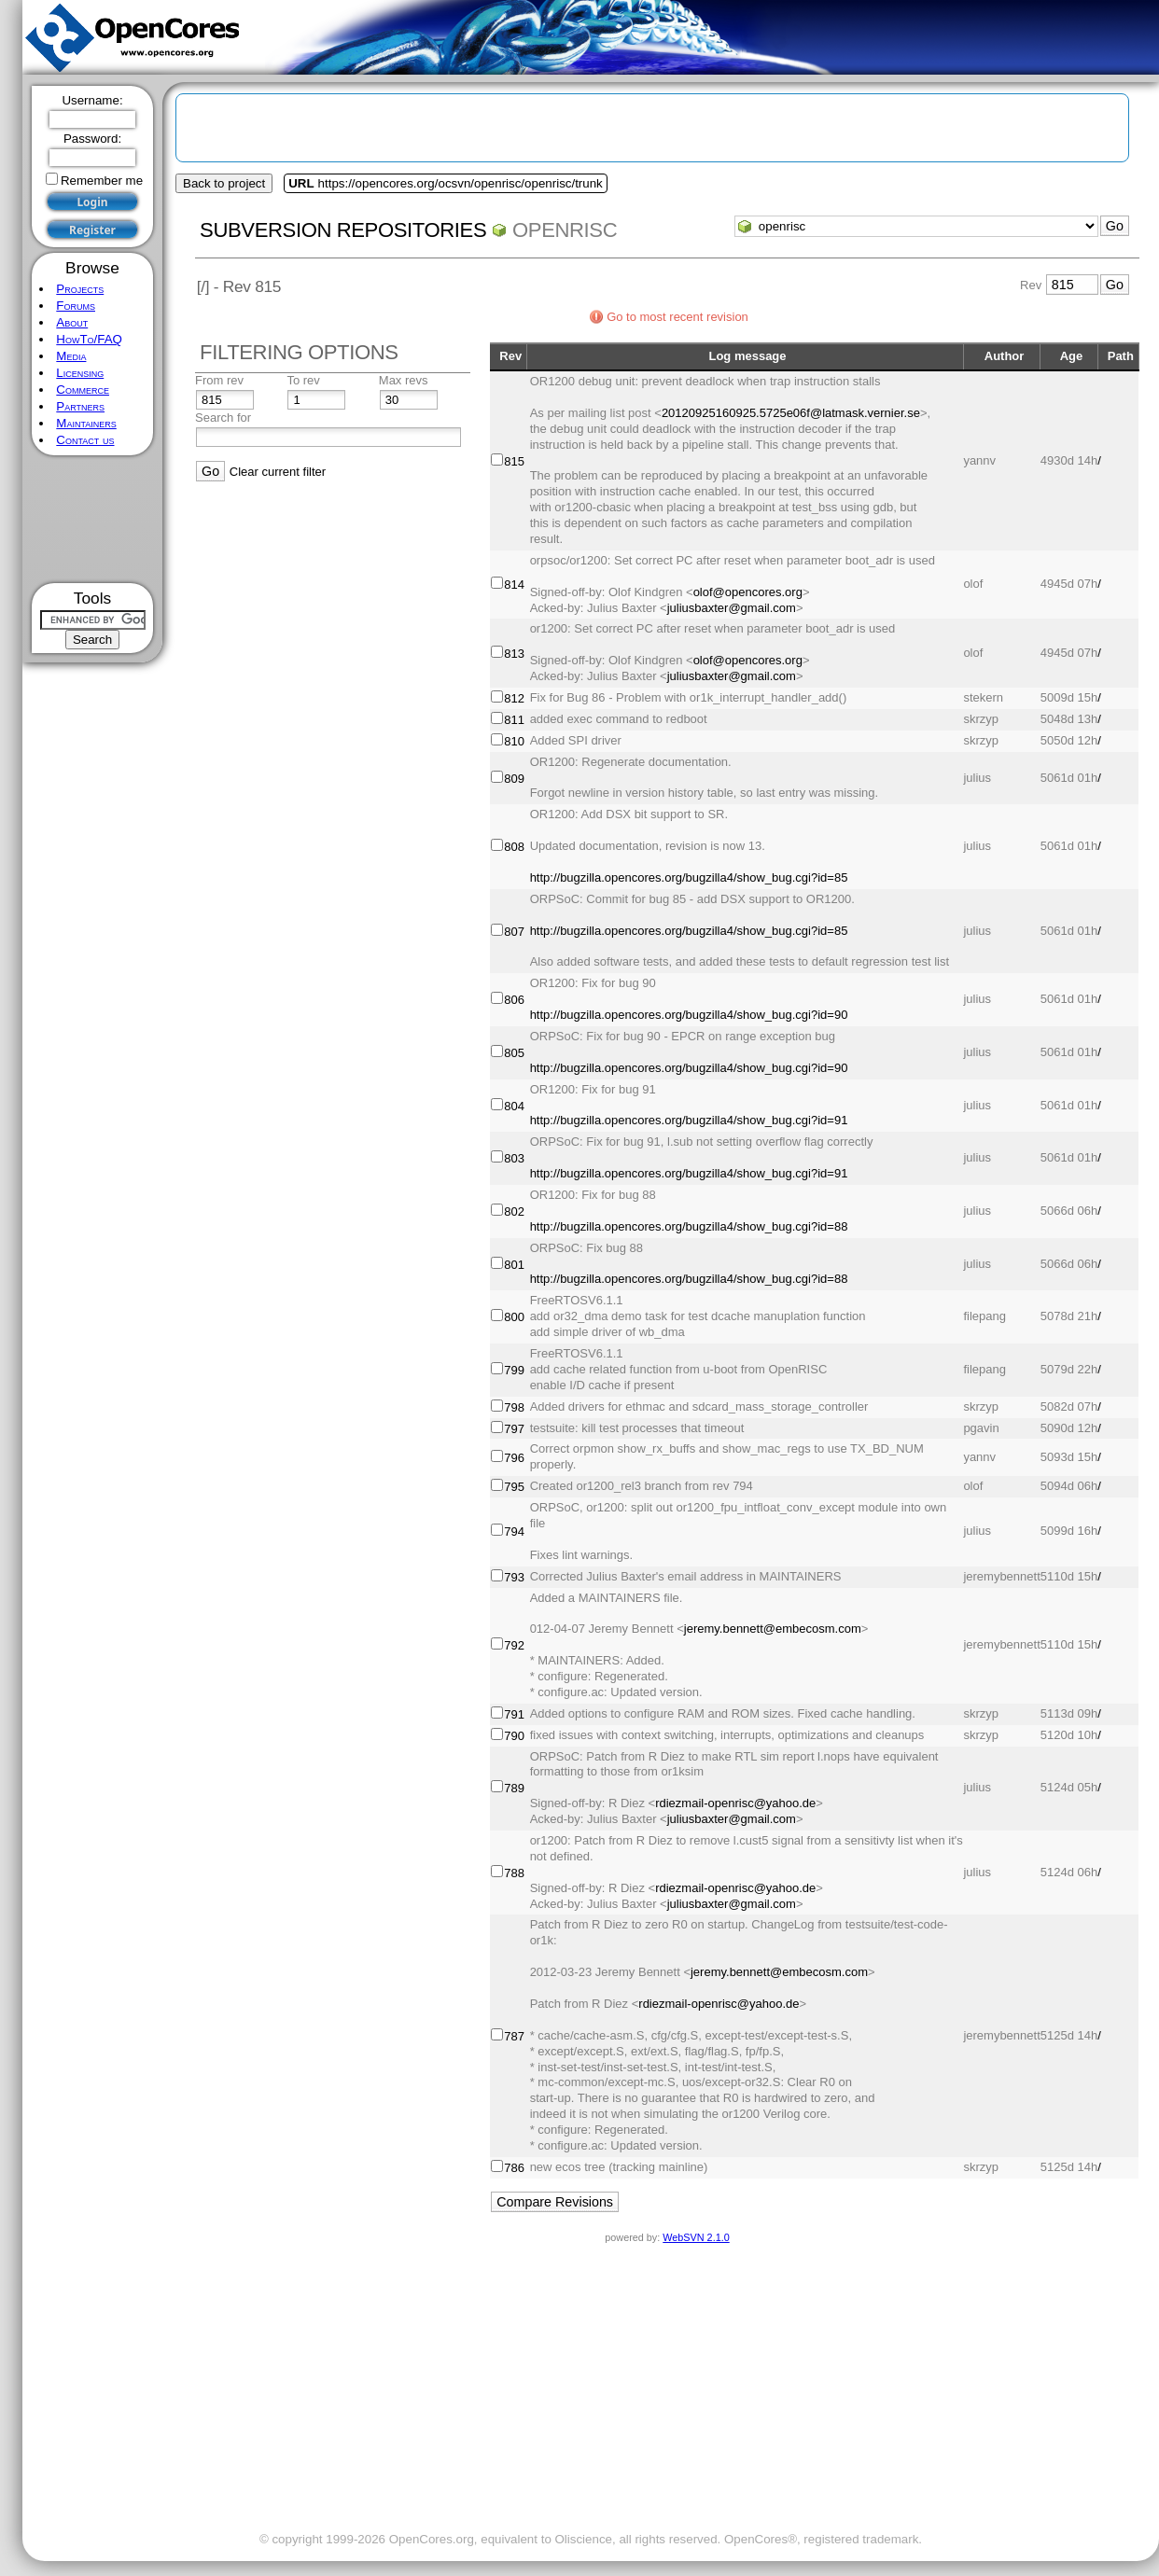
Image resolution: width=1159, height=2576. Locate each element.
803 (514, 1158)
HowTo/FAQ (89, 339)
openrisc (564, 230)
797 (514, 1429)
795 (514, 1487)
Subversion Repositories (343, 230)
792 (514, 1645)
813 (514, 654)
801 (514, 1265)
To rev (302, 380)
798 (514, 1407)
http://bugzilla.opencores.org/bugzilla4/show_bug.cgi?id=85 (689, 877)
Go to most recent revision (677, 317)
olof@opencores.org (748, 592)
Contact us (85, 440)
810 (514, 741)
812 (514, 698)
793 (514, 1577)
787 (514, 2036)
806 (514, 1000)
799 (514, 1370)
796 (514, 1458)
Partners (80, 406)
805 (514, 1053)
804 (514, 1106)
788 (514, 1873)
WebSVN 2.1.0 (696, 2237)
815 (514, 461)
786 (514, 2168)
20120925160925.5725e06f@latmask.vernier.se (791, 413)
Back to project (224, 183)
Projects (80, 289)
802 (514, 1211)
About (72, 322)
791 (514, 1714)
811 (514, 720)
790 (514, 1736)
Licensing (80, 373)
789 (514, 1788)
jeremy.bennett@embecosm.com (772, 1629)
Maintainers (86, 423)
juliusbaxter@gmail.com (731, 608)
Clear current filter (278, 472)
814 (514, 585)
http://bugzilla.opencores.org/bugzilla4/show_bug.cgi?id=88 (689, 1226)
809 (514, 779)
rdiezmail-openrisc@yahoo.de (735, 1803)
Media (71, 356)
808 (514, 847)
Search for (223, 418)
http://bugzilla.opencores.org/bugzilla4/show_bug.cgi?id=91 (689, 1120)
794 (514, 1532)
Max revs (403, 380)
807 (514, 932)
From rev (219, 380)
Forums (75, 306)
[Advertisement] (93, 519)
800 (514, 1317)
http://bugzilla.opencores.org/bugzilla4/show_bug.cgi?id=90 (689, 1015)
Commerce (82, 390)
